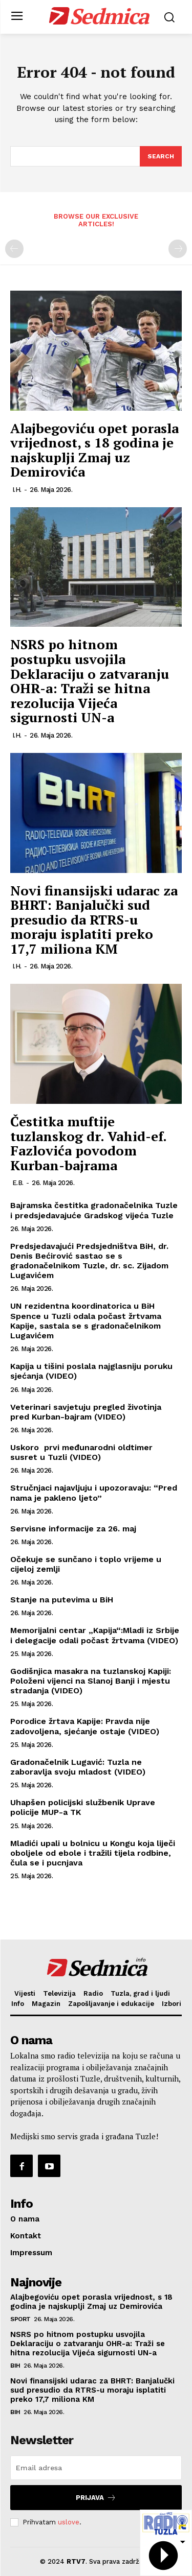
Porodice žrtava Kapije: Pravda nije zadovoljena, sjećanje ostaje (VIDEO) (84, 1726)
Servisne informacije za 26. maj (73, 1528)
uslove (68, 2522)
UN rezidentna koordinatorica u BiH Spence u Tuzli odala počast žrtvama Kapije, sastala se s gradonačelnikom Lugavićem (85, 1320)
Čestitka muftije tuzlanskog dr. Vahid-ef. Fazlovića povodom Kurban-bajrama (88, 1143)
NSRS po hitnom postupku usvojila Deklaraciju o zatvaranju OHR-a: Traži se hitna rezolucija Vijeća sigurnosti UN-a (89, 680)
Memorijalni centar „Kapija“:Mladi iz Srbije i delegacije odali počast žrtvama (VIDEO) (94, 1635)
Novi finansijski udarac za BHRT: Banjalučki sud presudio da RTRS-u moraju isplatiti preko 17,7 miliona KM (94, 919)
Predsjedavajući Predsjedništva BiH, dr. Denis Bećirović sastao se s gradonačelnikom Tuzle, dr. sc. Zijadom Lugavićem (89, 1261)
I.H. (17, 489)
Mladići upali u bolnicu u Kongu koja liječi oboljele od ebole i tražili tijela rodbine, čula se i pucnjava (92, 1853)
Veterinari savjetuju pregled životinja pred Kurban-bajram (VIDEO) (85, 1412)
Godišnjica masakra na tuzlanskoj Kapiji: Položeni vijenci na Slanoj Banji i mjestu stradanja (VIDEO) (90, 1680)
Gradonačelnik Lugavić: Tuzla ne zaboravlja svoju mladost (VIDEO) (77, 1767)
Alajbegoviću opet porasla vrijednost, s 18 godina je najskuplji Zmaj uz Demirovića (94, 450)
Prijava (96, 2497)
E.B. (18, 1183)
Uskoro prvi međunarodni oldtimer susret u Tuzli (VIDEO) (81, 1452)
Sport (20, 2319)
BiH (15, 2365)
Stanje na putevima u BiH (61, 1599)
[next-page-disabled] (177, 249)
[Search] (161, 156)
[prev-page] (14, 249)
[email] (96, 2467)
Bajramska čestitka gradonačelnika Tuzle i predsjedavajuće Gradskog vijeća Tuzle (94, 1210)
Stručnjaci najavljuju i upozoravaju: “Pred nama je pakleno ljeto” (93, 1492)
